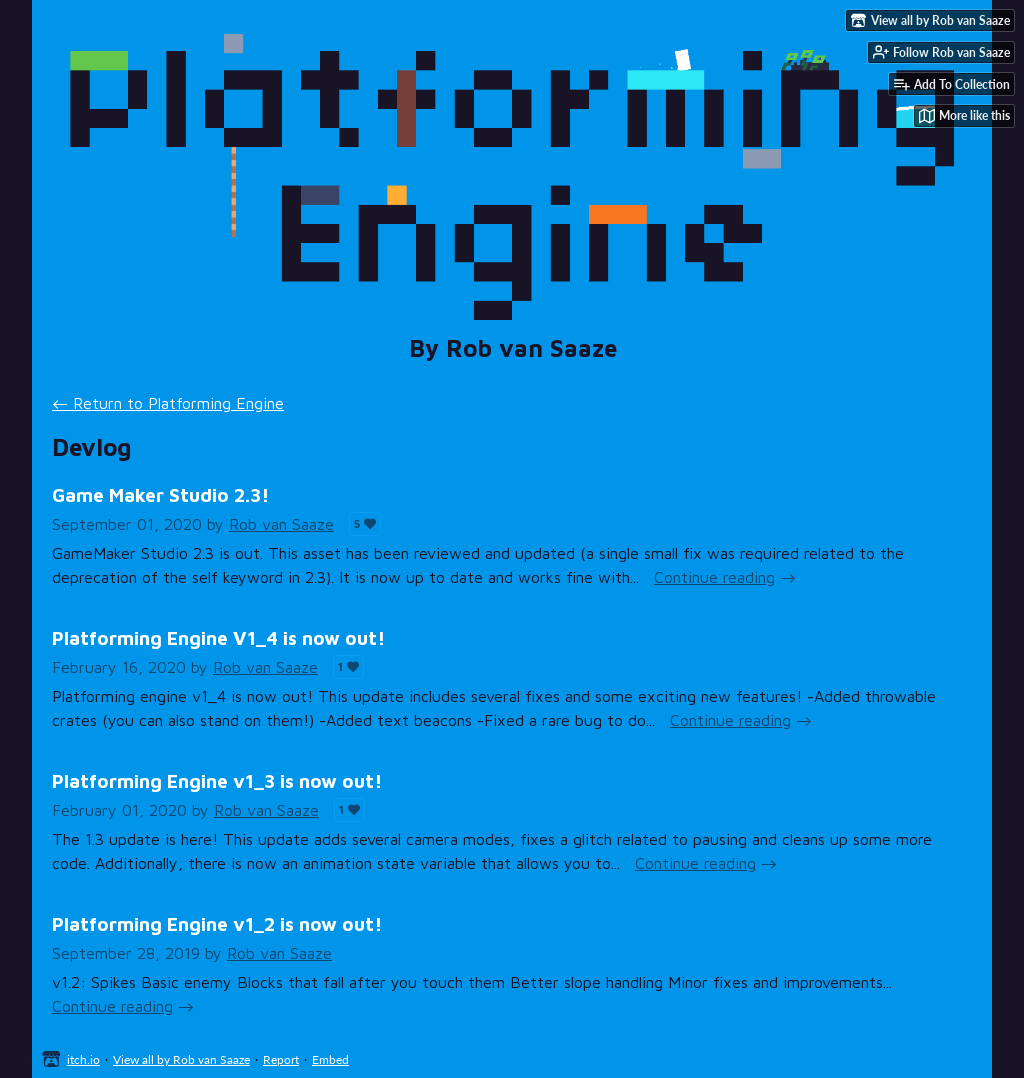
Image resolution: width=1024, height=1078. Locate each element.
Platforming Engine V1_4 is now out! (218, 637)
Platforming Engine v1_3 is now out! (217, 780)
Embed (330, 1059)
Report (281, 1059)
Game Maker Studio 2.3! (160, 494)
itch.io (83, 1059)
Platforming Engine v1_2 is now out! (217, 923)
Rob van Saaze (281, 524)
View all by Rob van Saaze (181, 1059)
